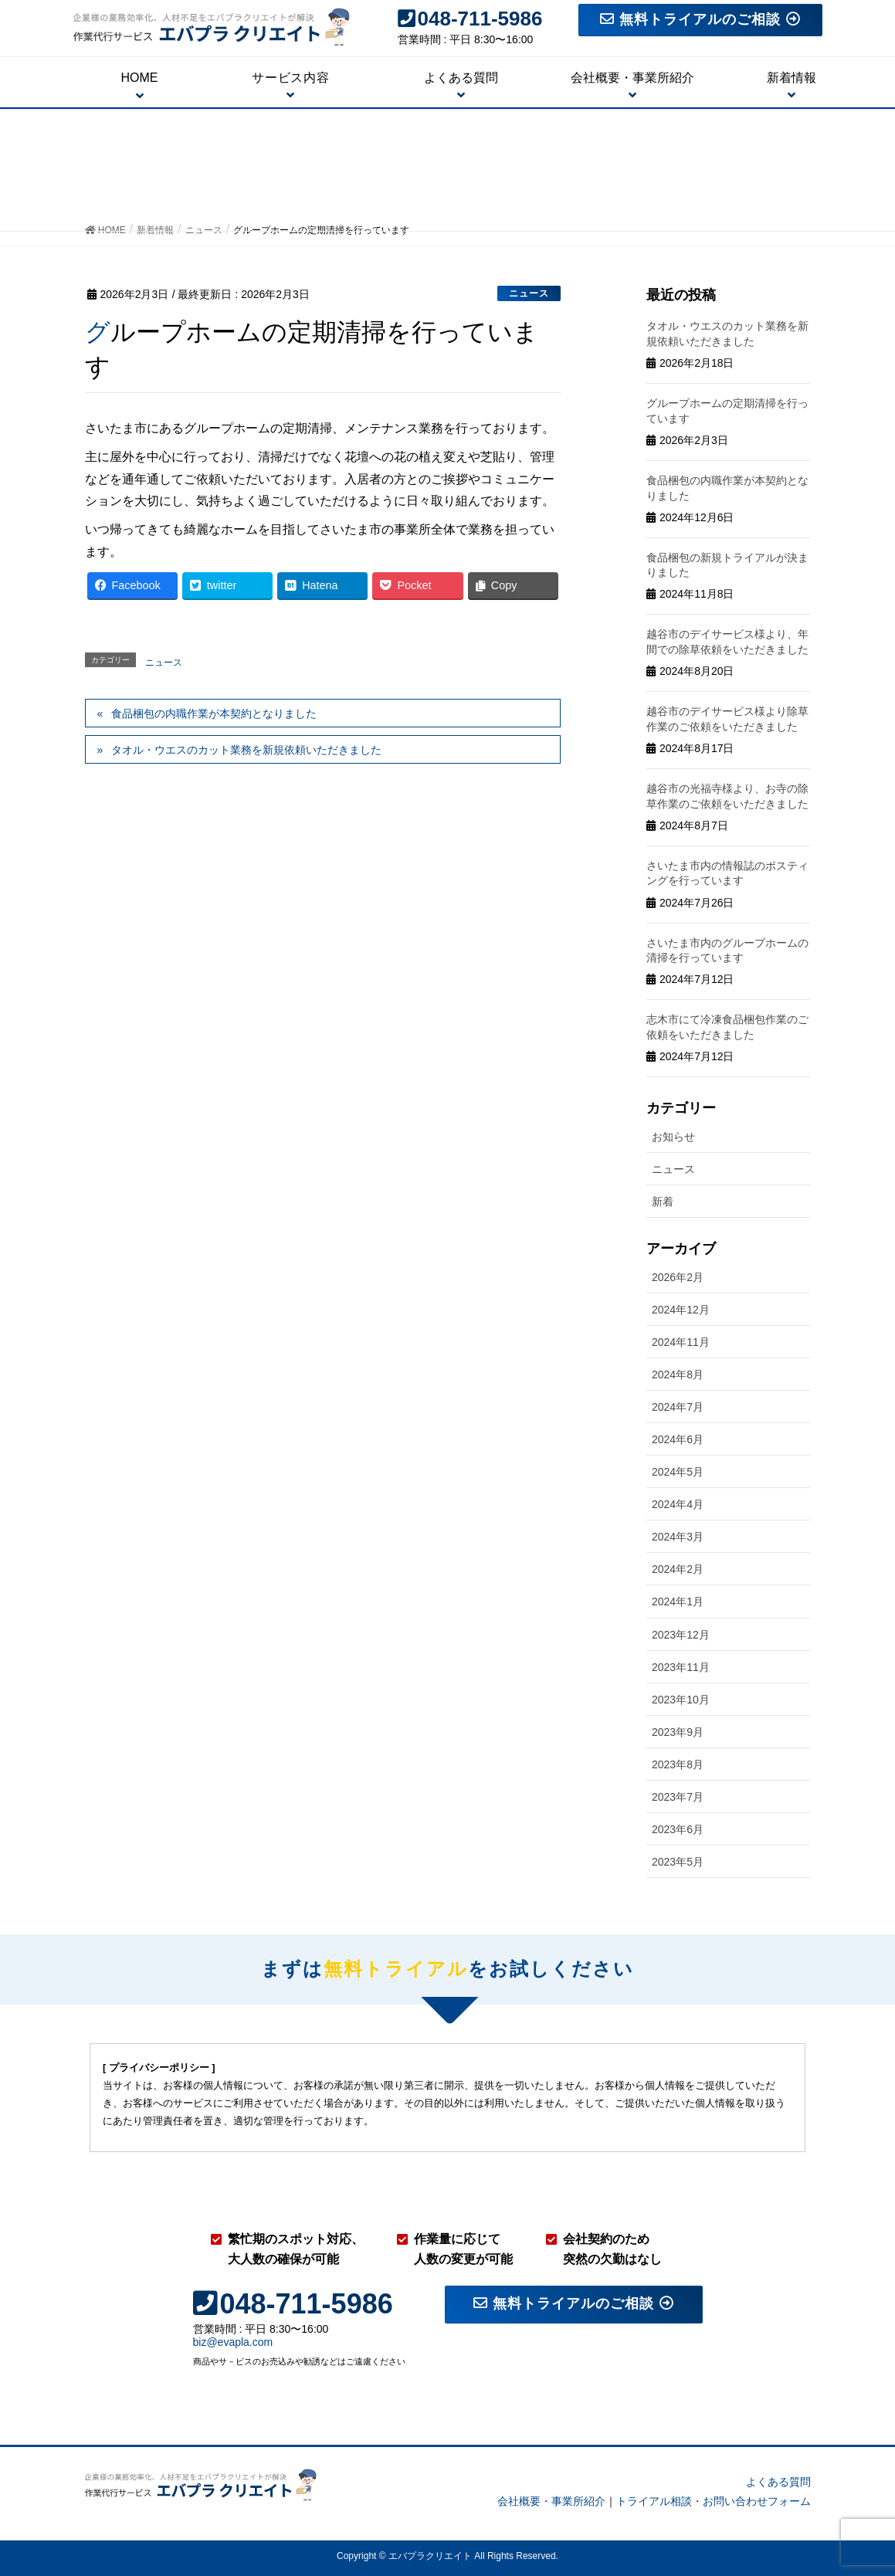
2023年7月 (677, 1797)
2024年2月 (677, 1569)
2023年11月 (681, 1667)
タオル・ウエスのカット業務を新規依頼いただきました (246, 750)
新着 (662, 1201)
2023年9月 (677, 1732)
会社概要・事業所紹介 (551, 2501)
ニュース (529, 293)
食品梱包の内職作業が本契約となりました (214, 713)
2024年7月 (677, 1407)
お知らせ (673, 1136)
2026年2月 (677, 1277)
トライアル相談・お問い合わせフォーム (713, 2501)
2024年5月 (677, 1472)
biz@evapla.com (233, 2342)
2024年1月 (677, 1601)
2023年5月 (677, 1862)
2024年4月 (677, 1504)
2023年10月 (681, 1699)
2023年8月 (677, 1764)
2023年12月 (681, 1635)
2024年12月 (681, 1309)
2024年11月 (681, 1342)
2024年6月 (677, 1439)
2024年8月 (677, 1374)
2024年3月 (677, 1536)
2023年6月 (677, 1829)
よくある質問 (778, 2482)
